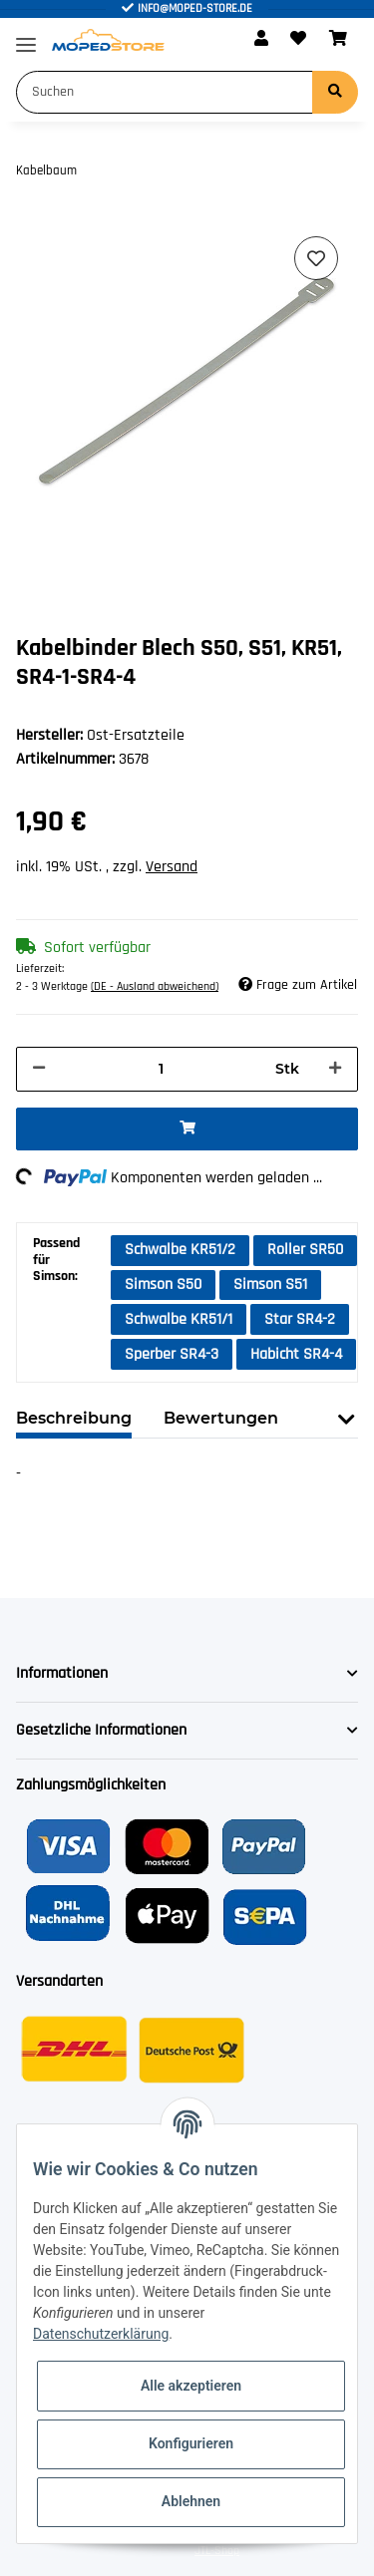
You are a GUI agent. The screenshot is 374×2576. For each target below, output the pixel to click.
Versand (171, 866)
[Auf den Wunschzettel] (316, 258)
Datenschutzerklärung (101, 2334)
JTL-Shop (216, 2550)
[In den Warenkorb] (187, 1129)
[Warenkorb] (338, 40)
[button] (261, 40)
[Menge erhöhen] (335, 1069)
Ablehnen (191, 2501)
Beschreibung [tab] (74, 1418)
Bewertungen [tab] (221, 1418)
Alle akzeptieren (191, 2386)
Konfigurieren (191, 2443)
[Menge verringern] (39, 1069)
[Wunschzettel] (298, 40)
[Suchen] (164, 92)
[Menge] (160, 1069)
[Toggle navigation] (26, 36)
